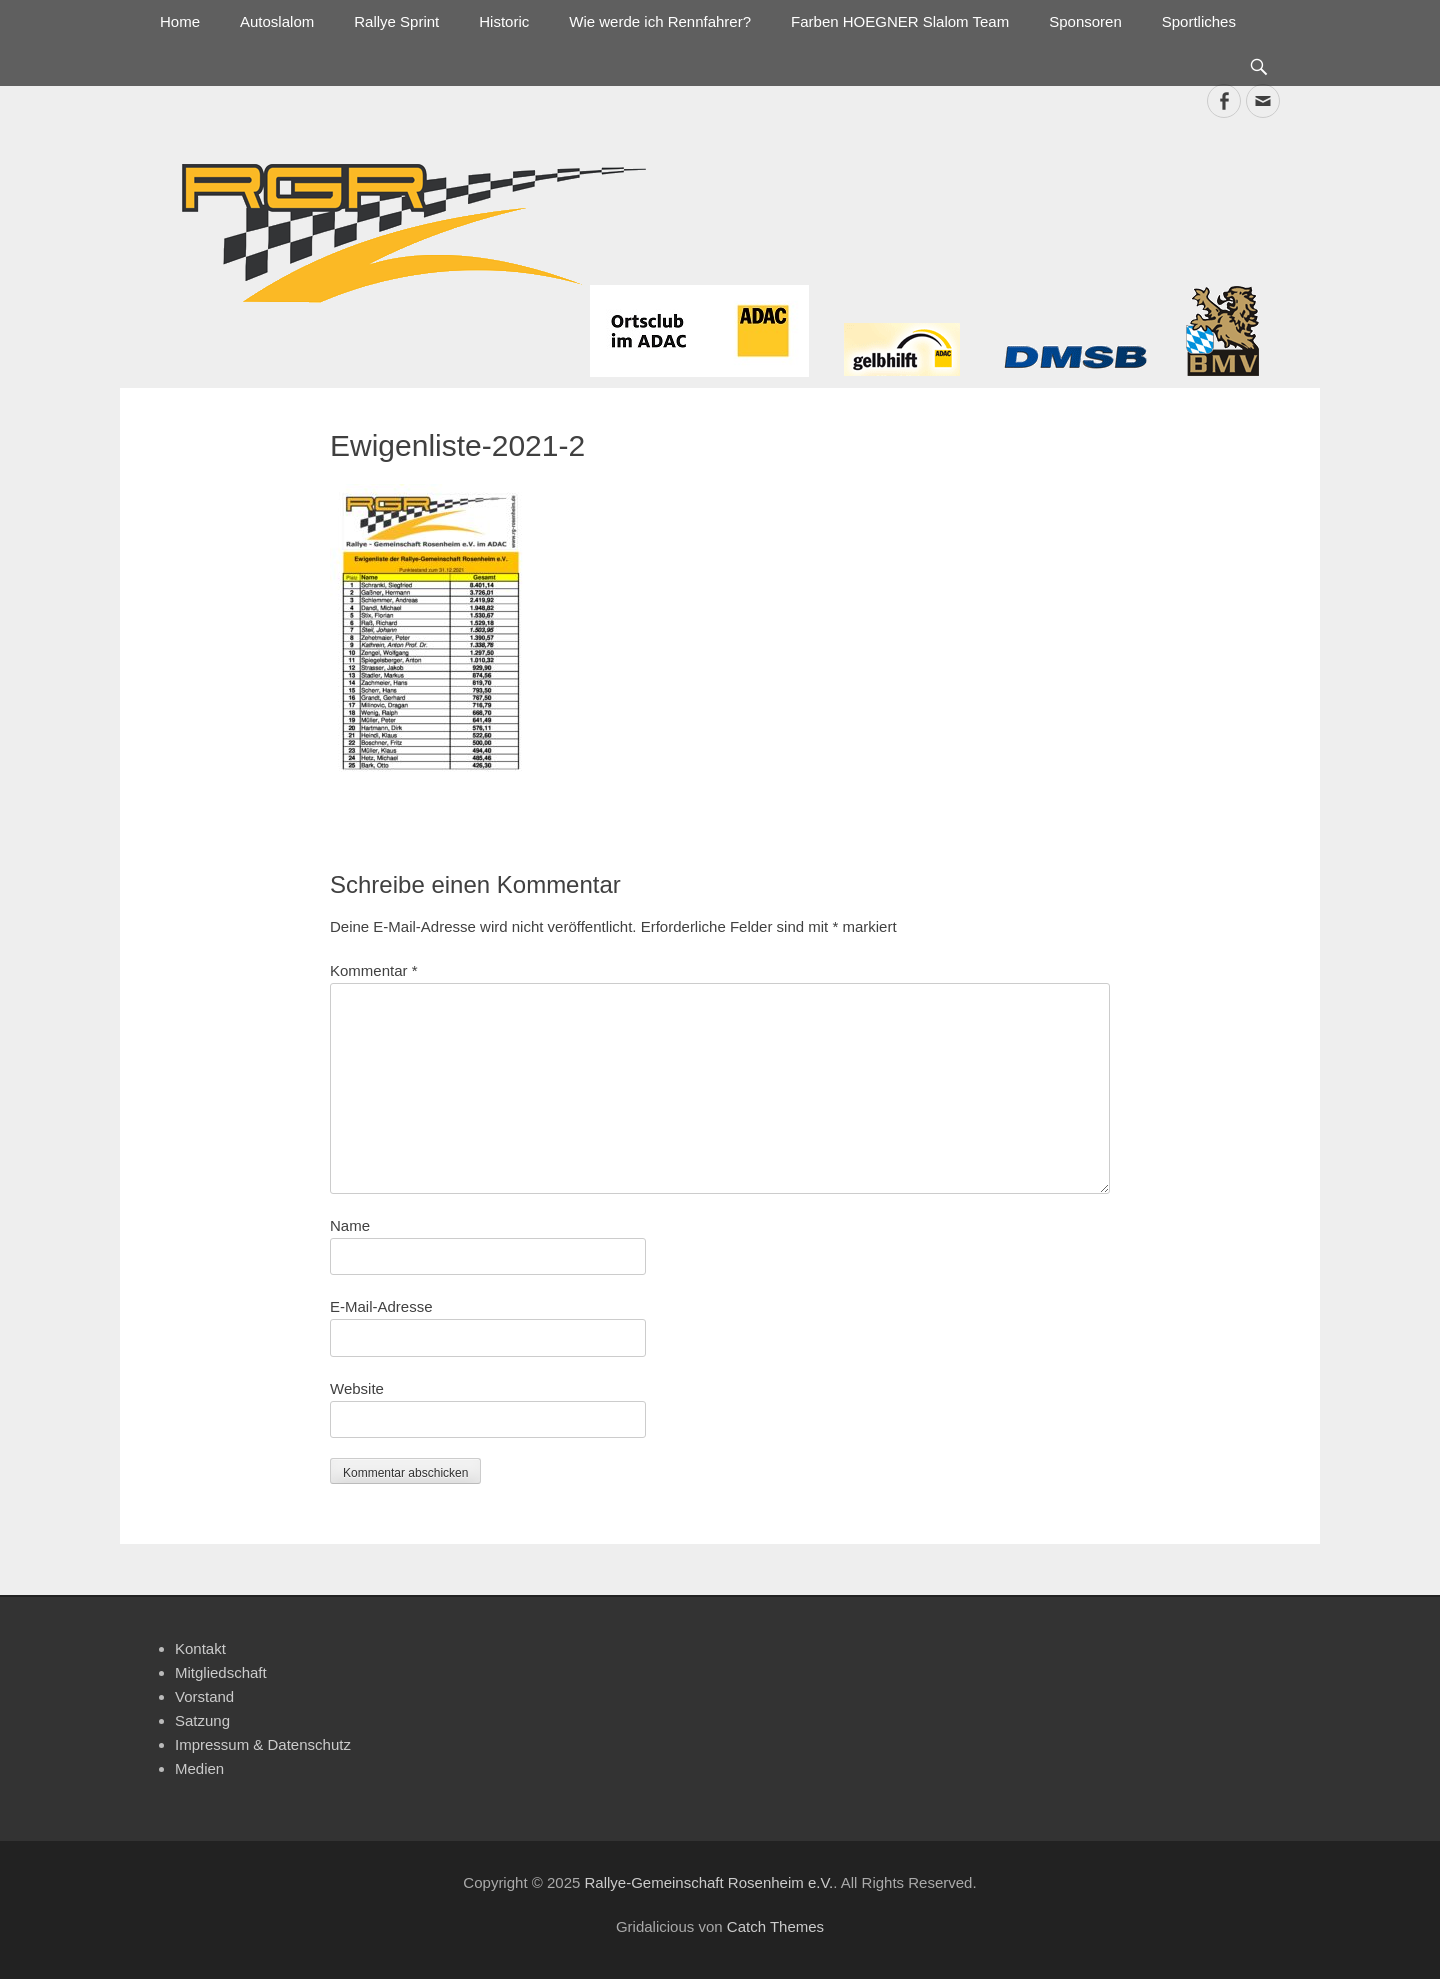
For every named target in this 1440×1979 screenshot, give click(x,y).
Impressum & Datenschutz (263, 1744)
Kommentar (374, 970)
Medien (199, 1768)
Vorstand (204, 1696)
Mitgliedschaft (221, 1672)
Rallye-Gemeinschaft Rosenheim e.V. (708, 1882)
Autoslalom (277, 21)
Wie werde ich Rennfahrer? (660, 21)
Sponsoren (1085, 21)
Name (350, 1225)
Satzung (202, 1720)
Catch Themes (775, 1926)
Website (357, 1388)
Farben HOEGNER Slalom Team (900, 21)
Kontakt (200, 1648)
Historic (504, 21)
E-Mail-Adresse (381, 1306)
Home (180, 21)
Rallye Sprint (396, 21)
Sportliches (1199, 21)
